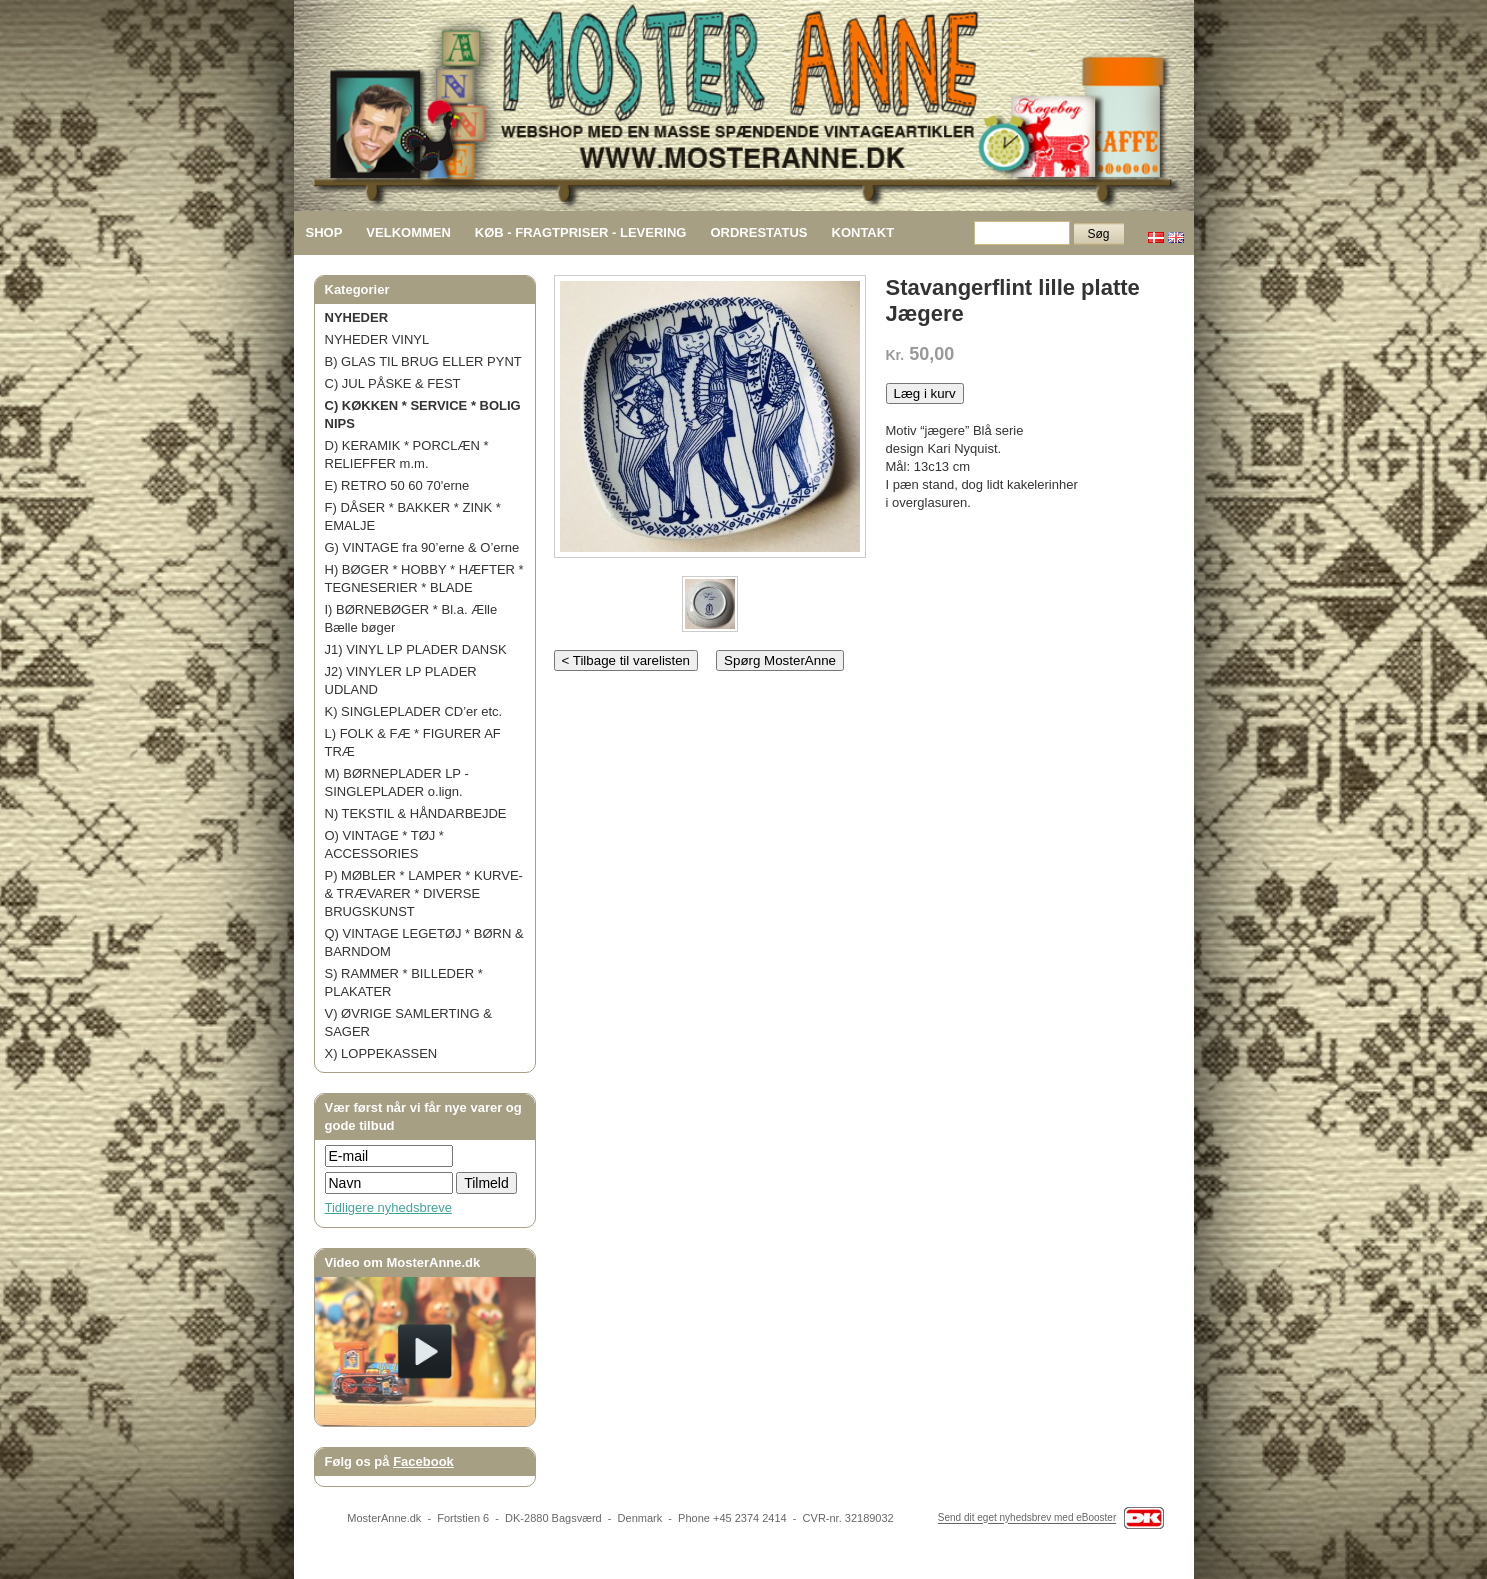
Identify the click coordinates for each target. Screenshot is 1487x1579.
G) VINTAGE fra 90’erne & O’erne (422, 547)
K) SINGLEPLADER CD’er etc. (414, 711)
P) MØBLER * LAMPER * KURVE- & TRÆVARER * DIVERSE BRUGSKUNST (424, 893)
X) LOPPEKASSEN (381, 1053)
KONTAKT (863, 232)
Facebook (423, 1461)
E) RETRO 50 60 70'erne (397, 485)
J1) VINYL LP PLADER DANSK (416, 649)
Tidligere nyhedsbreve (388, 1207)
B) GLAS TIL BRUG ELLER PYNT (423, 361)
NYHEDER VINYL (377, 339)
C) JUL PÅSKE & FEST (393, 383)
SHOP (324, 232)
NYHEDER (357, 317)
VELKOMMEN (408, 232)
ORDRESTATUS (758, 232)
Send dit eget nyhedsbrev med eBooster (1027, 1518)
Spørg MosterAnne (780, 660)
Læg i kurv (925, 393)
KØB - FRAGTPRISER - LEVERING (581, 232)
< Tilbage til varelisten (626, 660)
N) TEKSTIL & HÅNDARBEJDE (416, 813)
